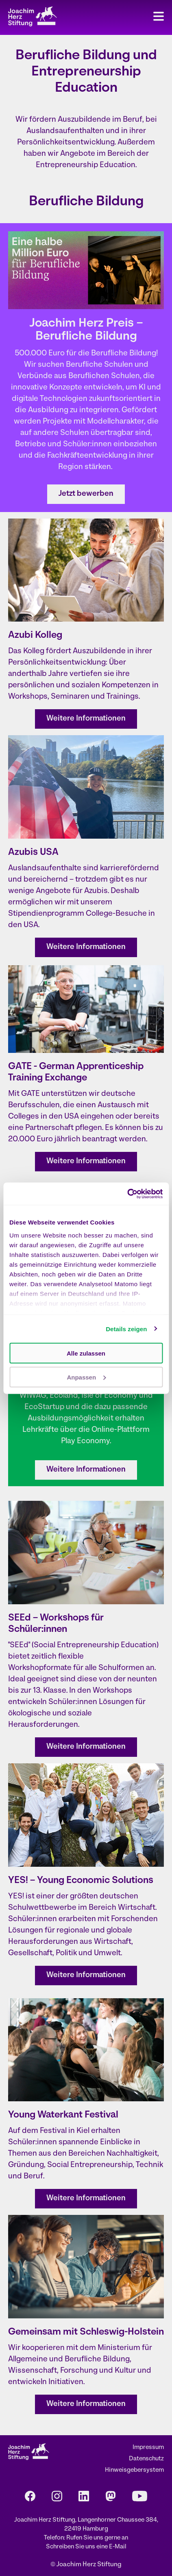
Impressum (148, 2448)
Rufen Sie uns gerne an (97, 2538)
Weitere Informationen (86, 719)
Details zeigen (126, 1328)
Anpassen (86, 1376)
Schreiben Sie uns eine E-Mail (86, 2547)
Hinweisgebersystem (134, 2470)
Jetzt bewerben (86, 494)
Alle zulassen (86, 1353)
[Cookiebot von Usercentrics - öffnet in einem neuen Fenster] (127, 1193)
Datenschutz (146, 2459)
